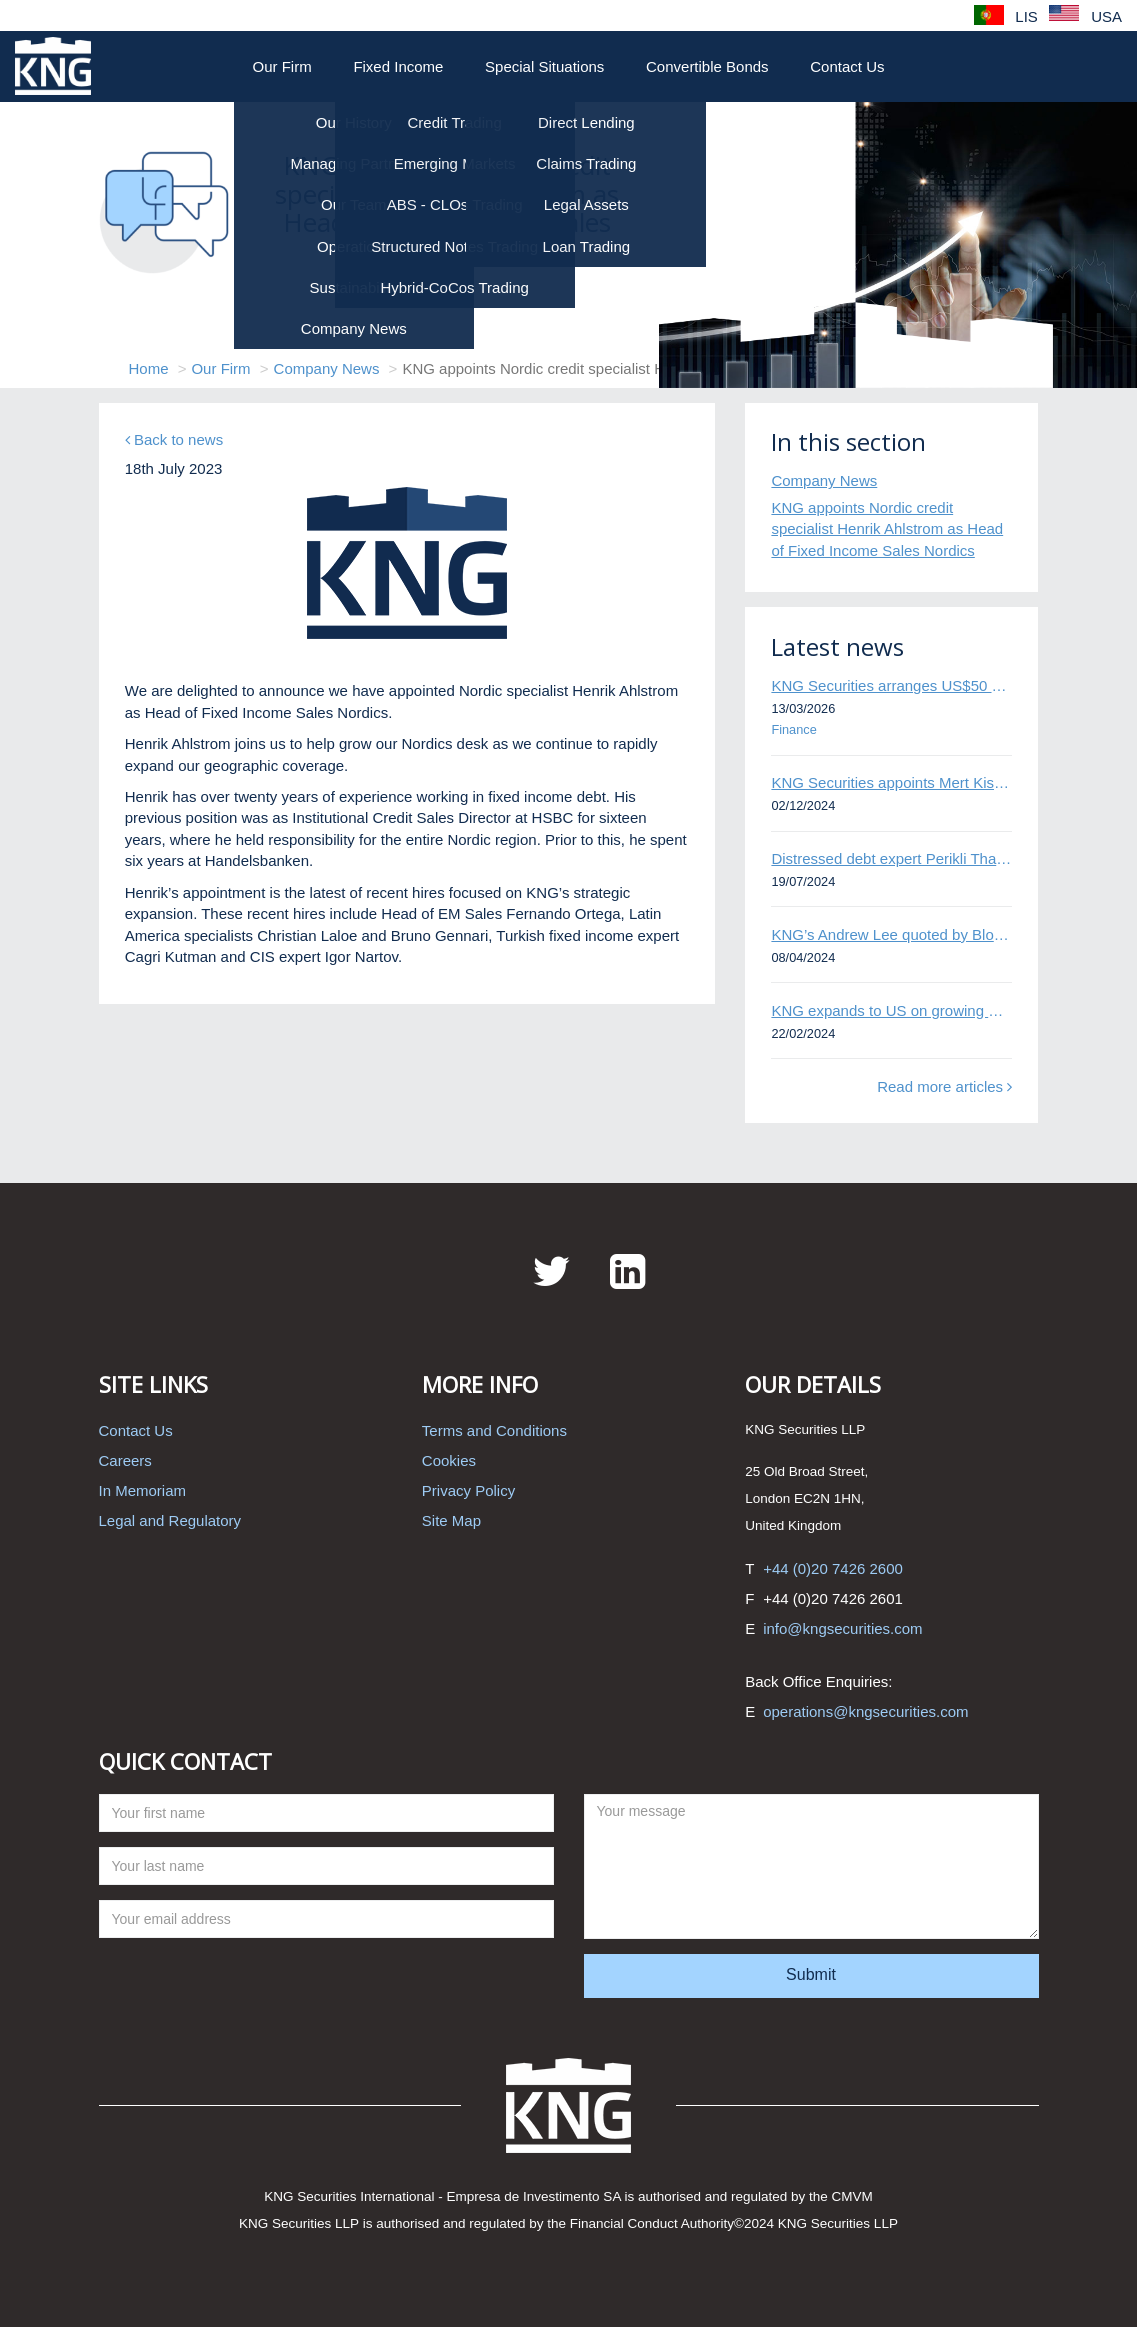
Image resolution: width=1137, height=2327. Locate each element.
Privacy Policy (468, 1490)
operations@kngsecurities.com (865, 1711)
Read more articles (944, 1086)
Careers (125, 1460)
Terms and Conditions (494, 1430)
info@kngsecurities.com (842, 1628)
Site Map (451, 1520)
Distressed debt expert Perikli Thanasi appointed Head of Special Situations (891, 858)
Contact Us (847, 66)
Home (149, 368)
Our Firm (282, 66)
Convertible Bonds (707, 66)
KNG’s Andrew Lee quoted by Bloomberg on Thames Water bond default (891, 934)
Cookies (449, 1460)
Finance (793, 729)
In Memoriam (143, 1490)
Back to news (174, 439)
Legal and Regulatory (170, 1520)
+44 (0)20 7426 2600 (833, 1568)
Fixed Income (398, 66)
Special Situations (544, 66)
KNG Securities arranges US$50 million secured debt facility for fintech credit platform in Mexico (891, 685)
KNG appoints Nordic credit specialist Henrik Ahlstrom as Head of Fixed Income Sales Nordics (887, 529)
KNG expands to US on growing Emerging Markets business (891, 1010)
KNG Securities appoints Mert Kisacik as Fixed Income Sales (891, 782)
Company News (327, 368)
